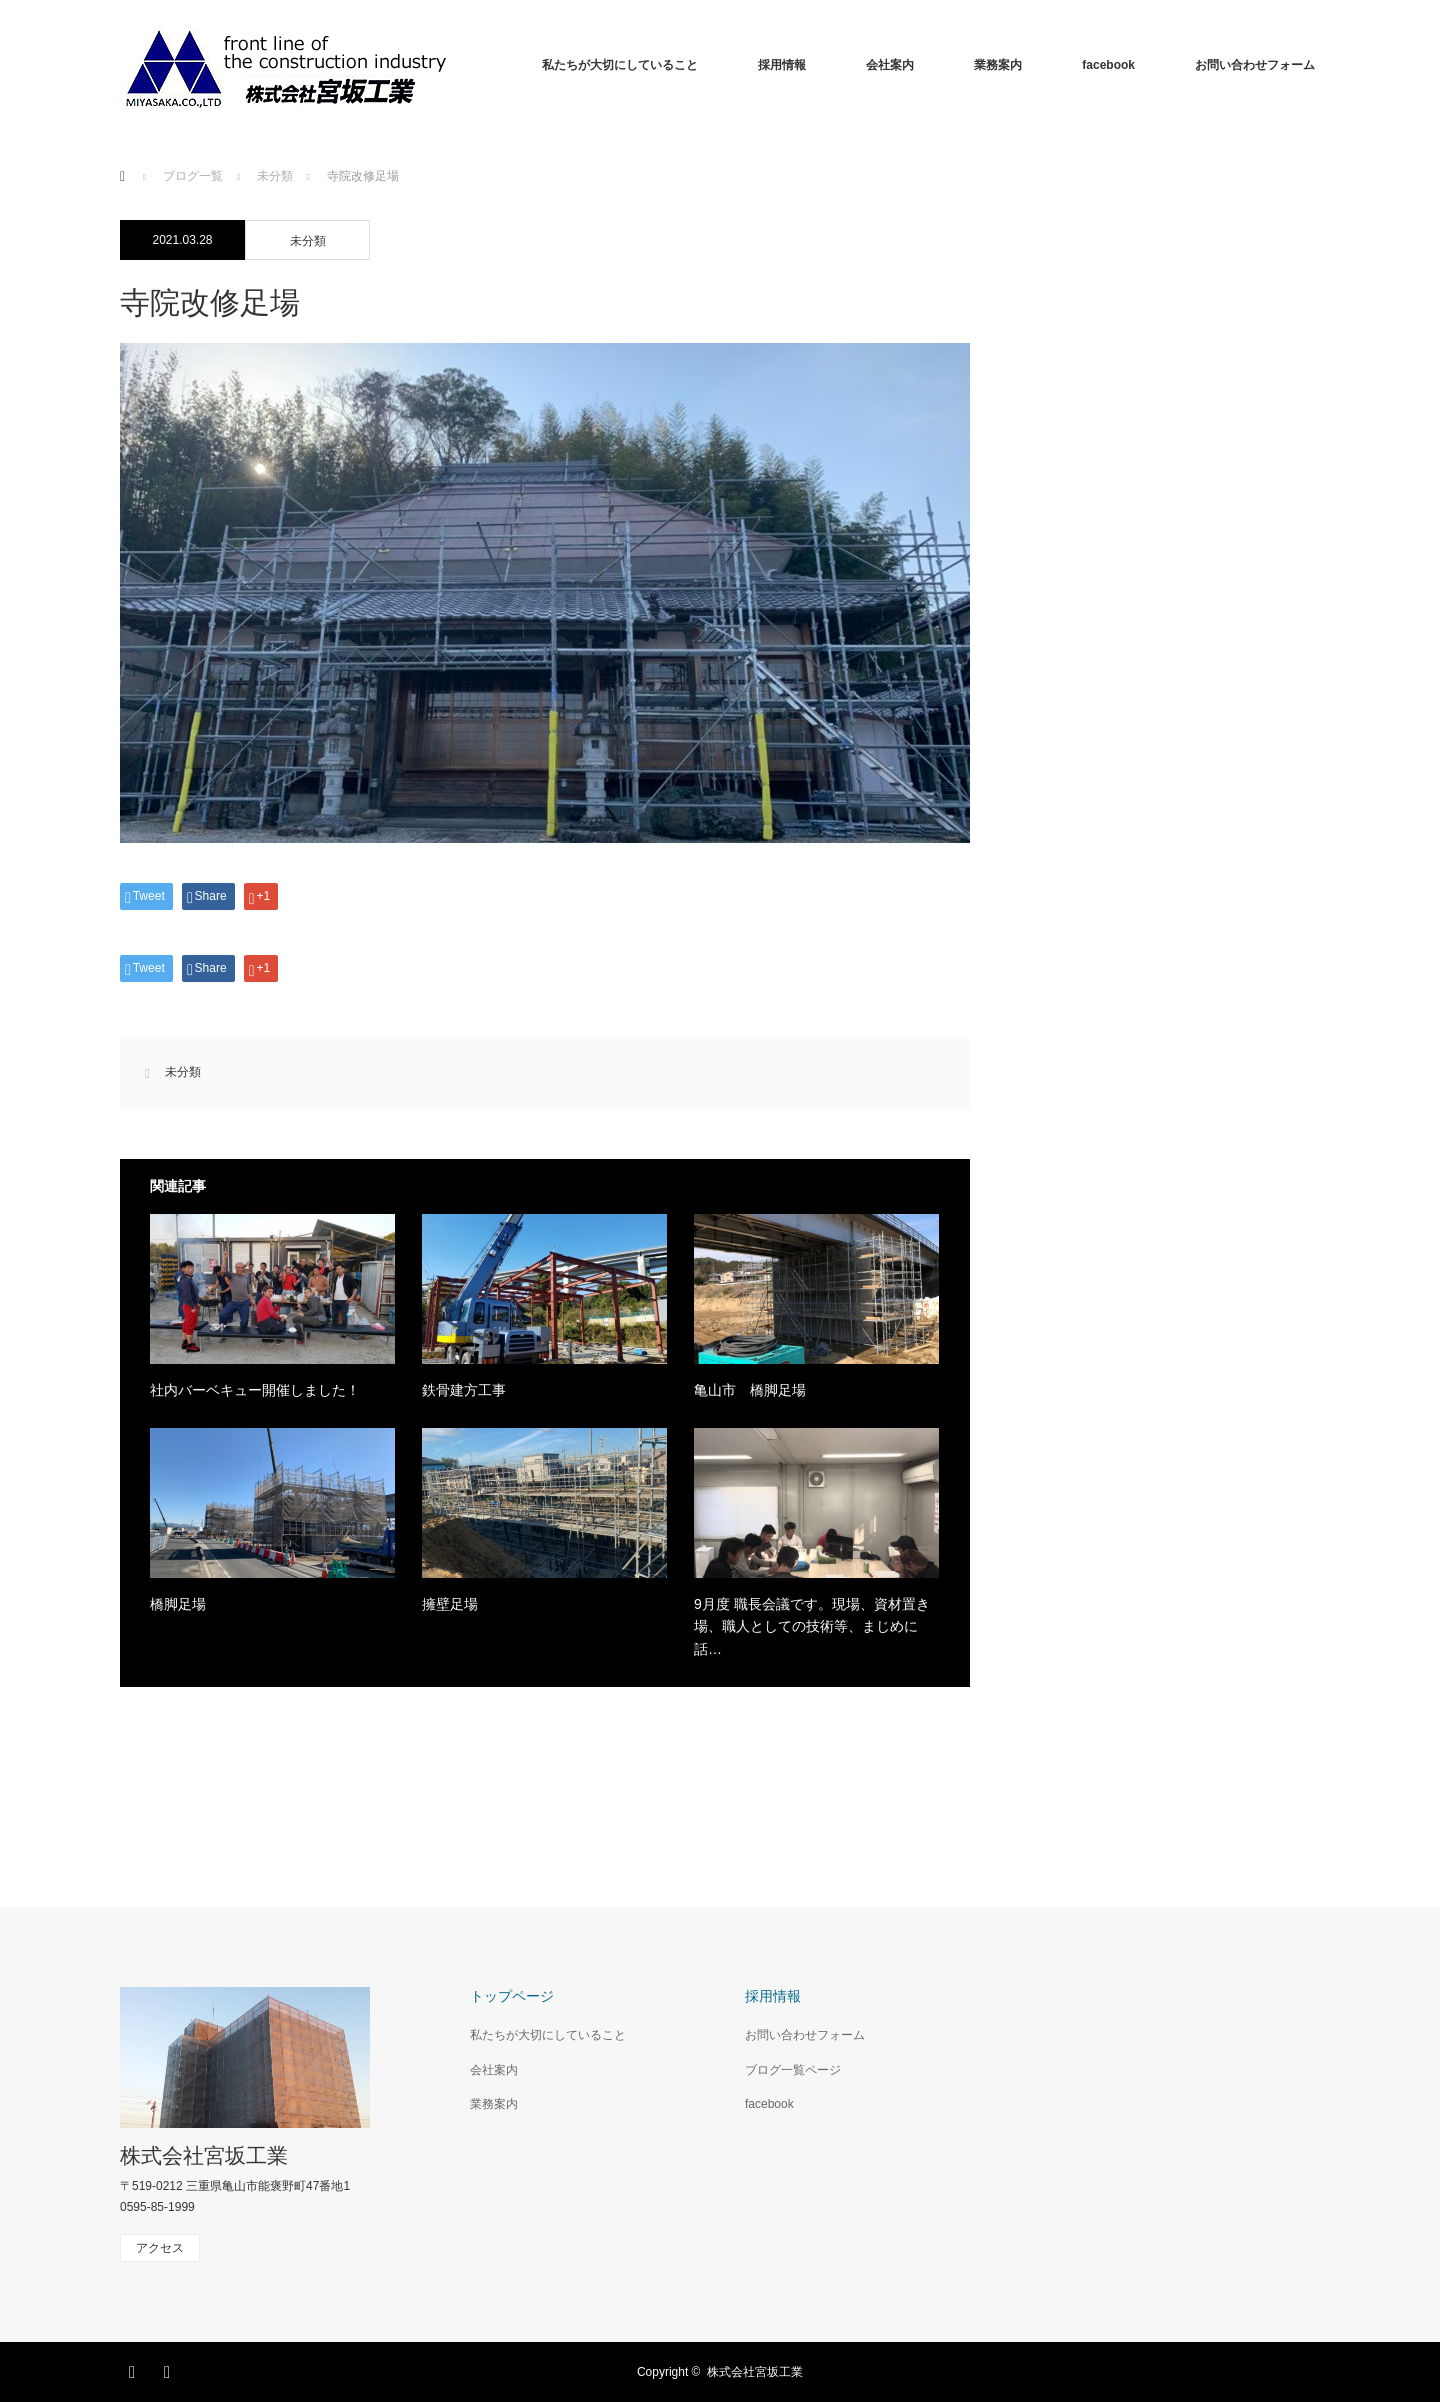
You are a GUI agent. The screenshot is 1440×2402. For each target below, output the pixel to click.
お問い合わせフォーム (1255, 65)
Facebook (135, 2369)
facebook (1108, 65)
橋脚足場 (178, 1604)
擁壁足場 (450, 1604)
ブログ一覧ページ (793, 2070)
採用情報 (782, 65)
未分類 (308, 241)
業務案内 (998, 65)
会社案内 (890, 65)
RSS (170, 2369)
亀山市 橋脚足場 (750, 1390)
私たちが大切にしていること (620, 65)
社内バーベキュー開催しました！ (255, 1390)
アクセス (160, 2248)
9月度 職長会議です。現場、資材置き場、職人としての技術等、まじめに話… (812, 1626)
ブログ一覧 (193, 176)
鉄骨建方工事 (464, 1390)
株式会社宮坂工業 (204, 2155)
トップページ (512, 1996)
